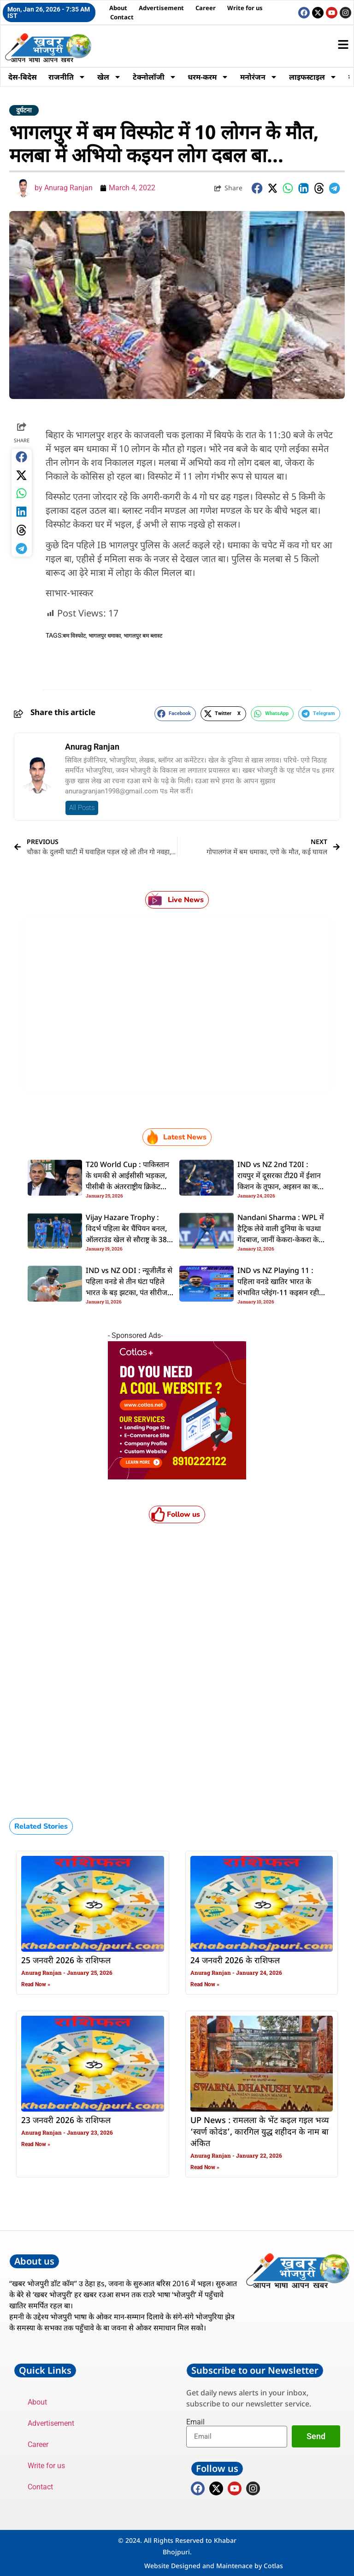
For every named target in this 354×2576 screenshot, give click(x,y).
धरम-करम (210, 77)
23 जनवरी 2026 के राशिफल (66, 2120)
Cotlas (273, 2565)
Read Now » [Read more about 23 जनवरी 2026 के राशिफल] (35, 2144)
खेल (111, 77)
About (118, 8)
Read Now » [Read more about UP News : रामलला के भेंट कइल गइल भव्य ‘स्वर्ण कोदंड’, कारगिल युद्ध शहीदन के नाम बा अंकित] (204, 2167)
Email (195, 2422)
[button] (257, 188)
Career (205, 8)
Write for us (245, 8)
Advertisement (161, 8)
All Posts (81, 808)
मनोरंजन (262, 77)
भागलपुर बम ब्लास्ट (143, 636)
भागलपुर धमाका (104, 636)
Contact (122, 17)
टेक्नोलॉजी (156, 77)
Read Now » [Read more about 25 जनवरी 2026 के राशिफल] (35, 1984)
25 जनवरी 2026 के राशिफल (66, 1960)
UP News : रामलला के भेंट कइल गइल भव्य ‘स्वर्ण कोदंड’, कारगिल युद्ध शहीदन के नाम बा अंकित (259, 2132)
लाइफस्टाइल (317, 77)
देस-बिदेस (23, 77)
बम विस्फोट (74, 636)
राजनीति (68, 77)
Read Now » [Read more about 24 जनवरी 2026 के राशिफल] (204, 1984)
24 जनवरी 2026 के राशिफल (235, 1960)
